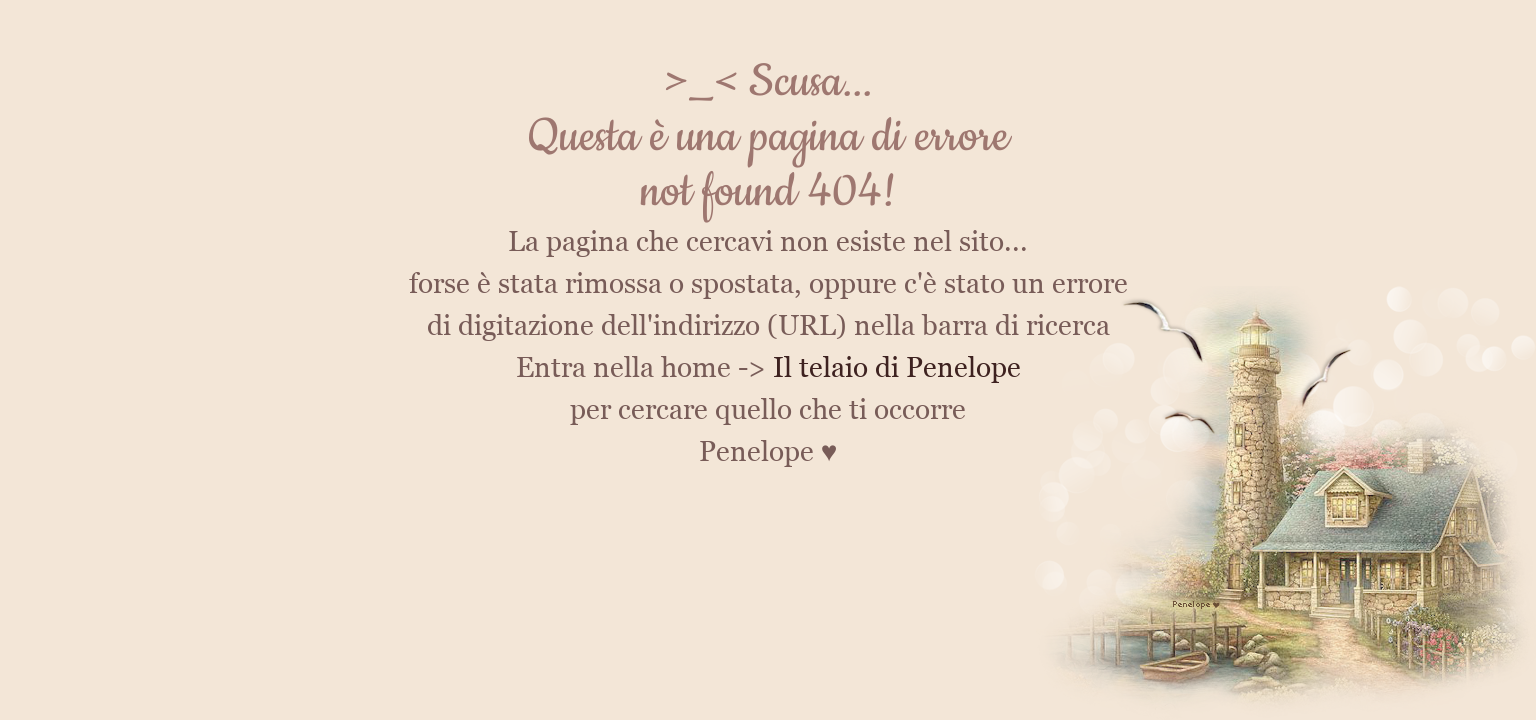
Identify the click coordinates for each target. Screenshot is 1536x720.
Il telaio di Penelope (897, 367)
